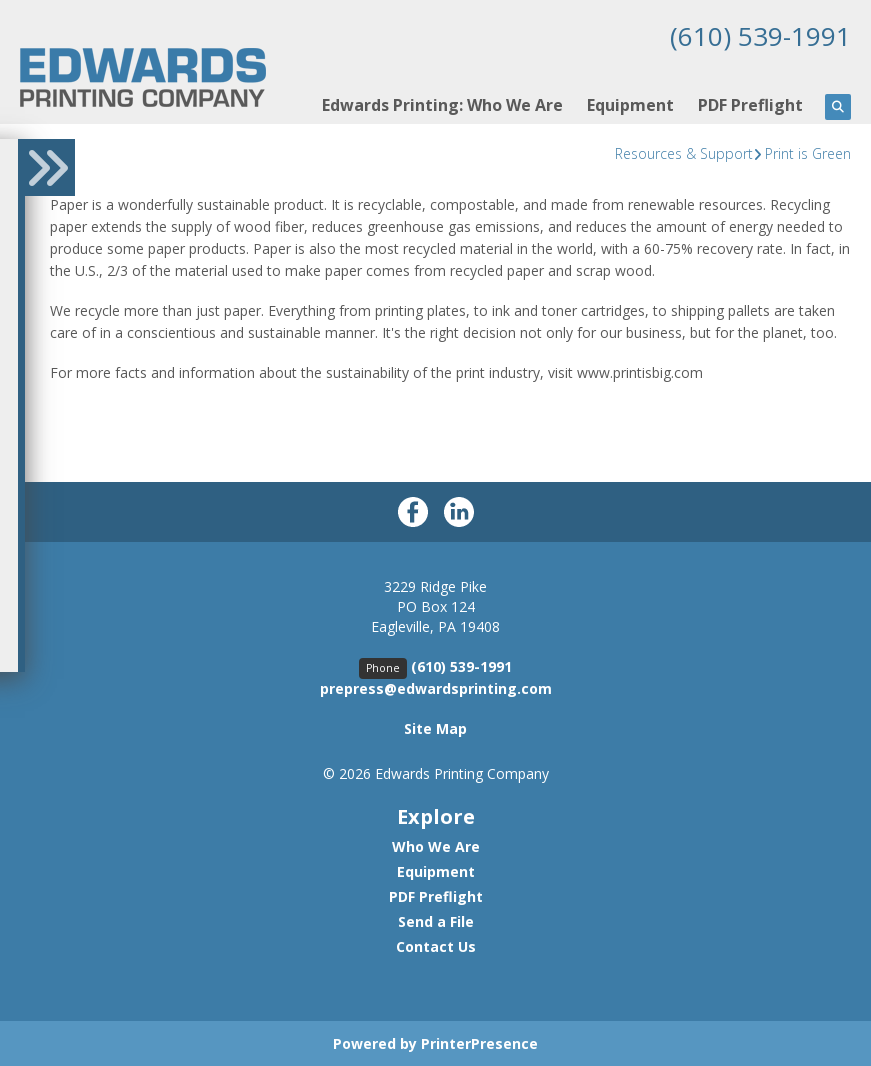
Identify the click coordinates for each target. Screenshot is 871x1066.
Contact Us (436, 945)
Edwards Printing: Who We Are (442, 104)
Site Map (435, 727)
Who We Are (436, 845)
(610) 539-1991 (755, 35)
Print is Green (808, 152)
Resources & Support (684, 152)
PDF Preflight (750, 104)
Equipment (630, 104)
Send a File (436, 920)
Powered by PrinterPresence (435, 1042)
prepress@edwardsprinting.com (436, 687)
